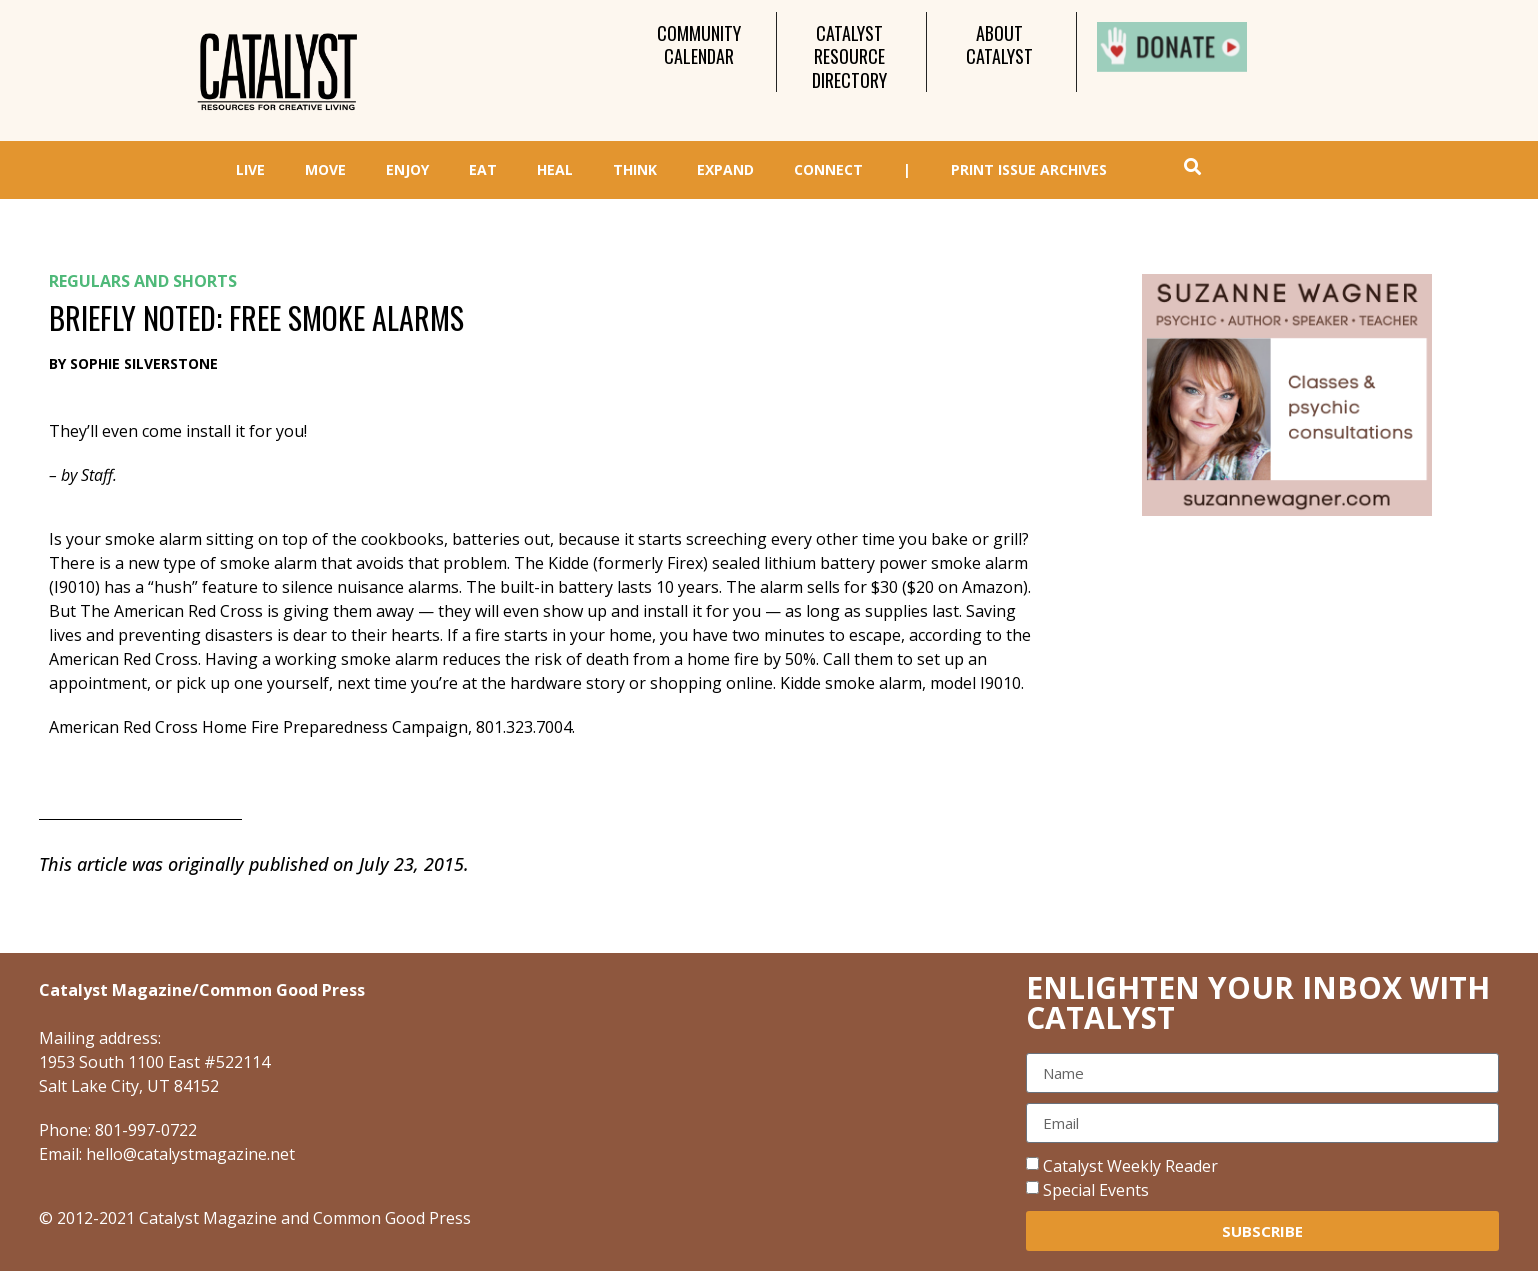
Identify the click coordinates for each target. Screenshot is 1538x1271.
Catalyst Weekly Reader (1130, 1166)
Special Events (1096, 1190)
